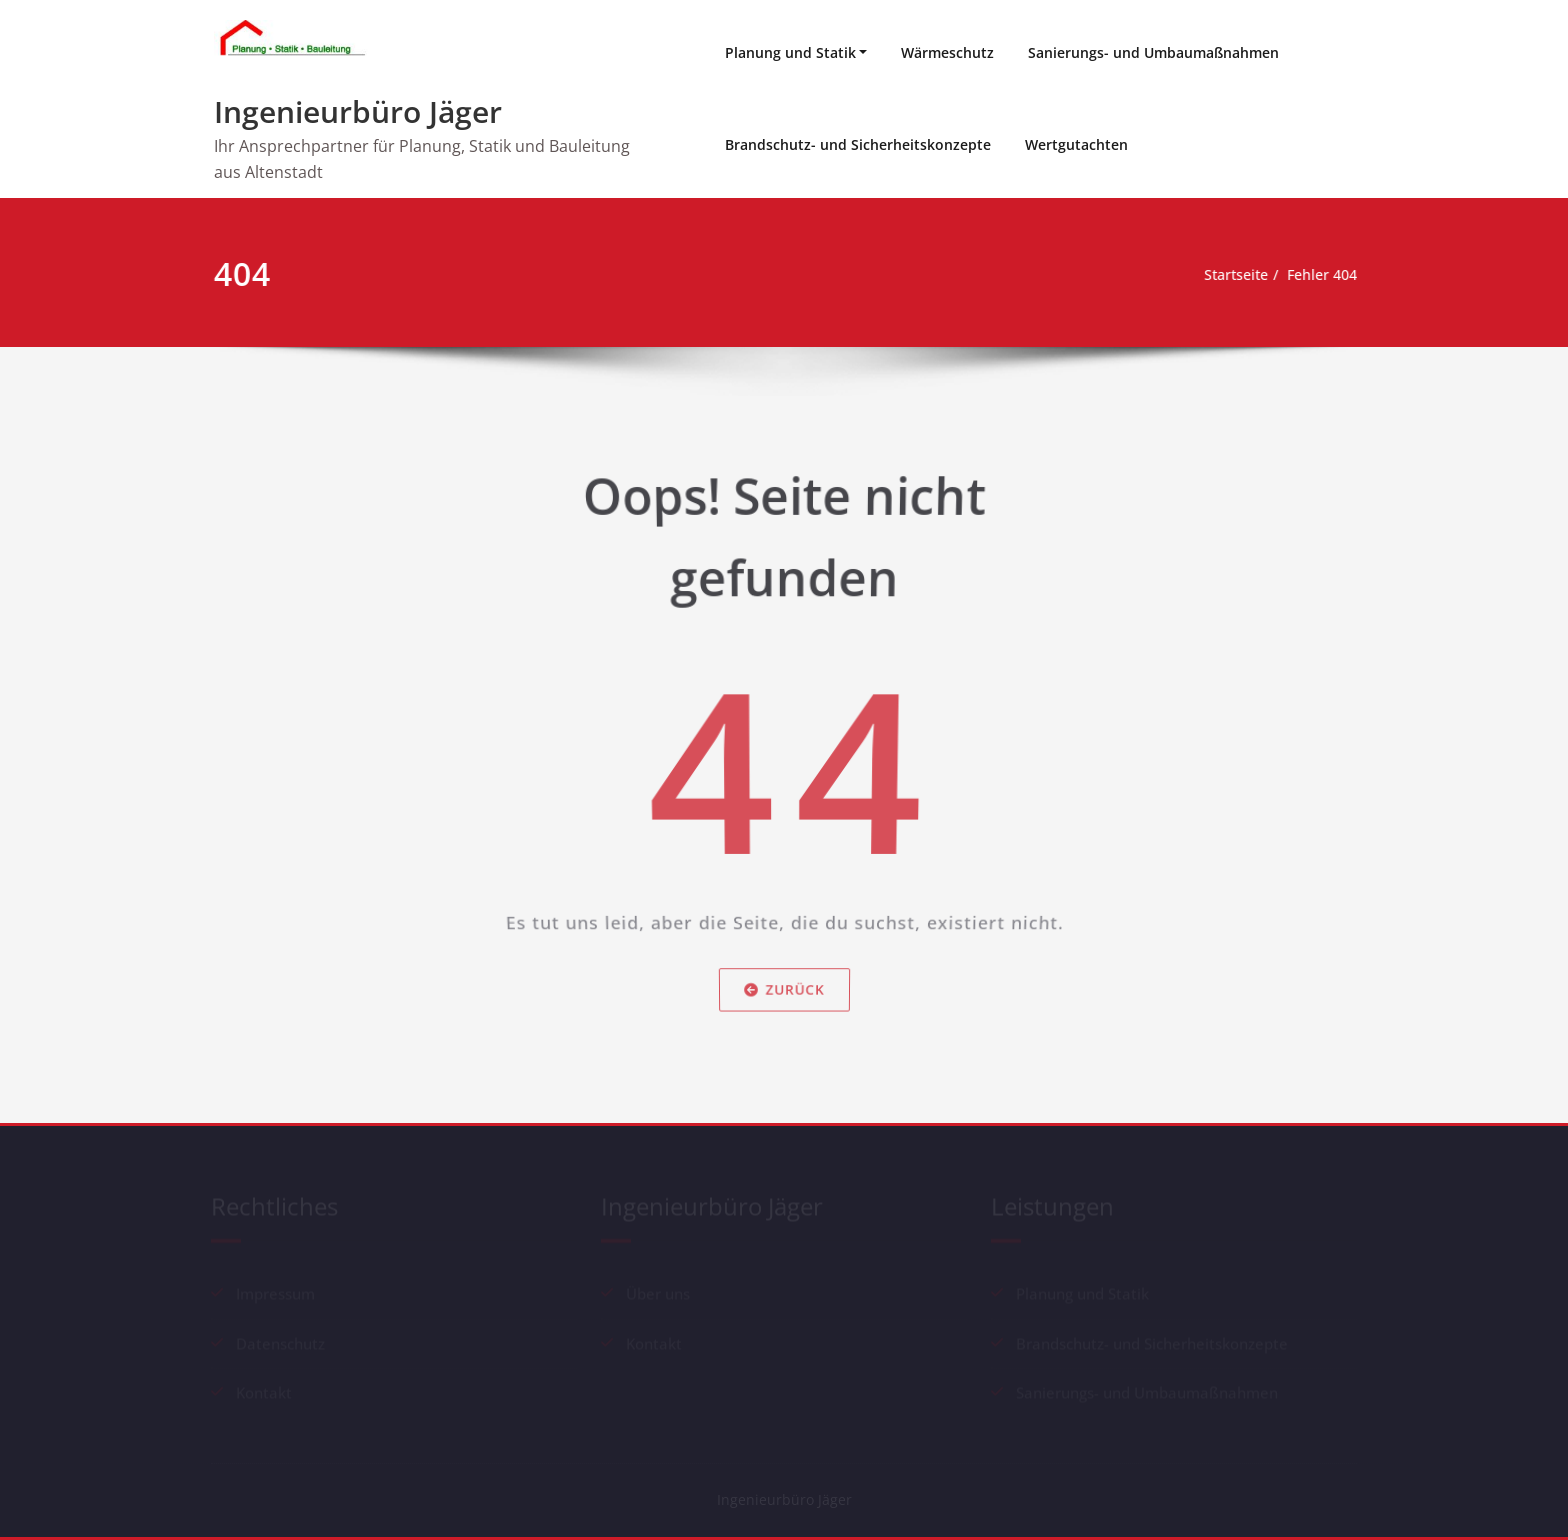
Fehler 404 (1326, 275)
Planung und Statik (790, 52)
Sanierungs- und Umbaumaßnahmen (1153, 52)
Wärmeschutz (947, 52)
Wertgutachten (1076, 144)
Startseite (1233, 275)
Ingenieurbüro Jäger (358, 111)
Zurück (783, 1002)
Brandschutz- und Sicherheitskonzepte (858, 144)
